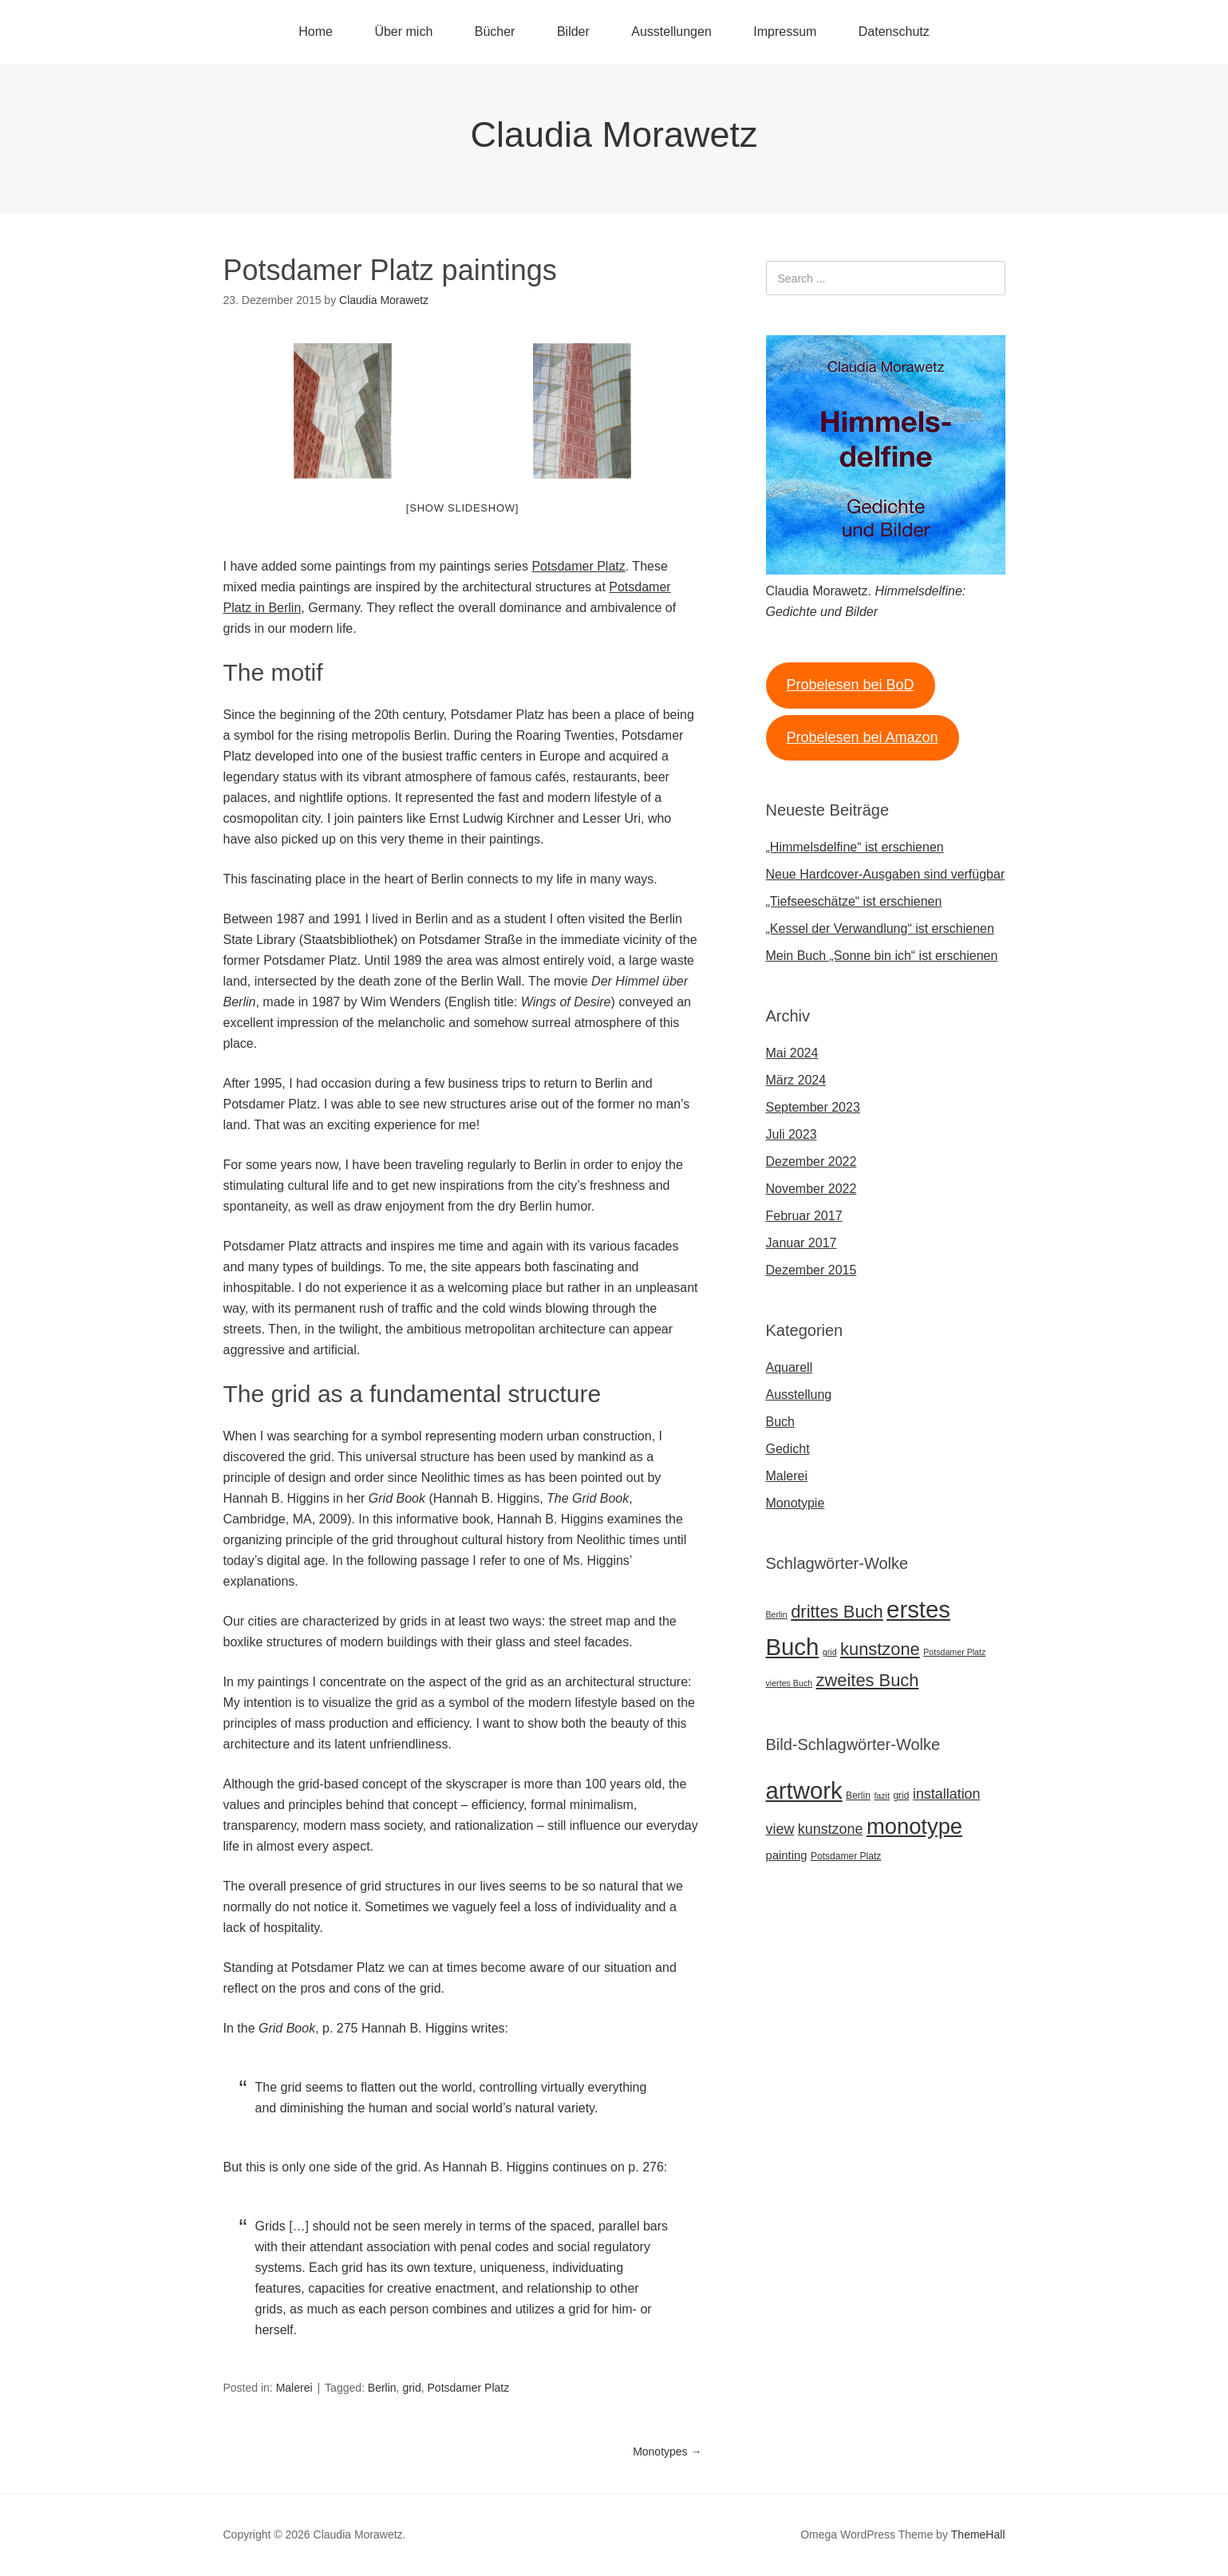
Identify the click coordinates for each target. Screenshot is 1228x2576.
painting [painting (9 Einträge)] (786, 1855)
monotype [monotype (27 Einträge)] (914, 1826)
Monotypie (795, 1503)
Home (315, 31)
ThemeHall (978, 2534)
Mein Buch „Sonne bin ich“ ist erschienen (882, 955)
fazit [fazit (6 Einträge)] (882, 1795)
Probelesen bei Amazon (862, 737)
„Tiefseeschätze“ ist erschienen (854, 901)
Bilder (573, 31)
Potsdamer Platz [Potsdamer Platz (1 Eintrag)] (954, 1652)
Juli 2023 (791, 1134)
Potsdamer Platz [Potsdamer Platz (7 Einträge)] (846, 1856)
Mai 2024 (792, 1053)
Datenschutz (894, 31)
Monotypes (667, 2451)
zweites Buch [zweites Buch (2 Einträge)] (867, 1680)
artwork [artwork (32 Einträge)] (804, 1790)
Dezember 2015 (811, 1270)
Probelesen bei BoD (850, 685)
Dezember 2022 (811, 1161)
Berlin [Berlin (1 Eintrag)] (777, 1614)
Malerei (294, 2387)
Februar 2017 (804, 1216)
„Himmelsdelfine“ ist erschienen (855, 847)
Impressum (784, 31)
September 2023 (813, 1107)
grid (411, 2387)
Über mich (403, 31)
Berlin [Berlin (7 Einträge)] (858, 1795)
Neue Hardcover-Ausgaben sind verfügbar (885, 874)
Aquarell (789, 1367)
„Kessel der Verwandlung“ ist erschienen (880, 928)
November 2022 (811, 1188)
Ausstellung (799, 1394)
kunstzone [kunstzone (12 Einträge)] (830, 1829)
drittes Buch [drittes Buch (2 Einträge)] (837, 1612)
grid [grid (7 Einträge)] (901, 1795)
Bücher (495, 31)
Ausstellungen (671, 31)
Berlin (382, 2387)
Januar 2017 (801, 1243)
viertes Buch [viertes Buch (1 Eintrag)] (789, 1683)
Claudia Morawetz (613, 134)
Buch (780, 1421)
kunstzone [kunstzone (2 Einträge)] (880, 1649)
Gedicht (788, 1449)
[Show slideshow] (462, 508)
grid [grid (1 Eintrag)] (830, 1652)
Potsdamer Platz (578, 566)
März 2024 (796, 1080)
